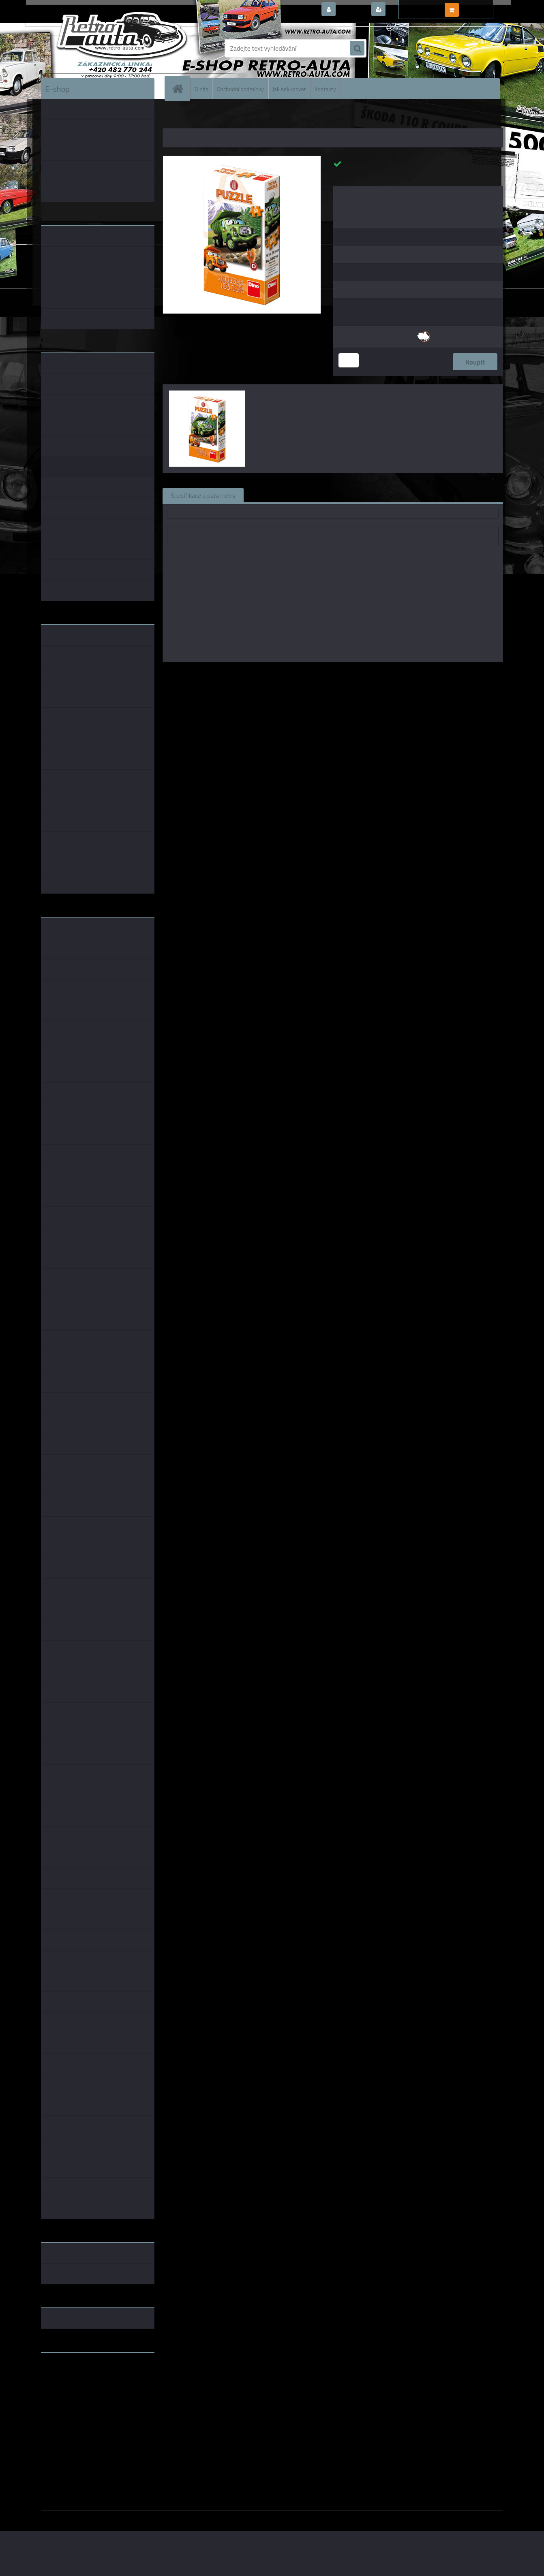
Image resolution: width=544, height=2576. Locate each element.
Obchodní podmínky (240, 88)
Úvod (173, 117)
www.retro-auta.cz (67, 2371)
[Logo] (96, 48)
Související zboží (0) (280, 495)
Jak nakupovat (289, 88)
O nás (201, 88)
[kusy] (348, 360)
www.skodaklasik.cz (69, 2384)
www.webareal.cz (126, 2516)
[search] (357, 48)
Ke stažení (395, 495)
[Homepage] (180, 88)
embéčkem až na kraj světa (78, 2391)
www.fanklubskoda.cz (72, 2378)
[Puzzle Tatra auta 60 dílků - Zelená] (242, 159)
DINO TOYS (364, 674)
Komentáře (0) (344, 495)
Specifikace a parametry (203, 495)
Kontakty (325, 88)
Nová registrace (410, 10)
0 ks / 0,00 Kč (479, 6)
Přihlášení (353, 10)
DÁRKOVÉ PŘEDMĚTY (208, 117)
